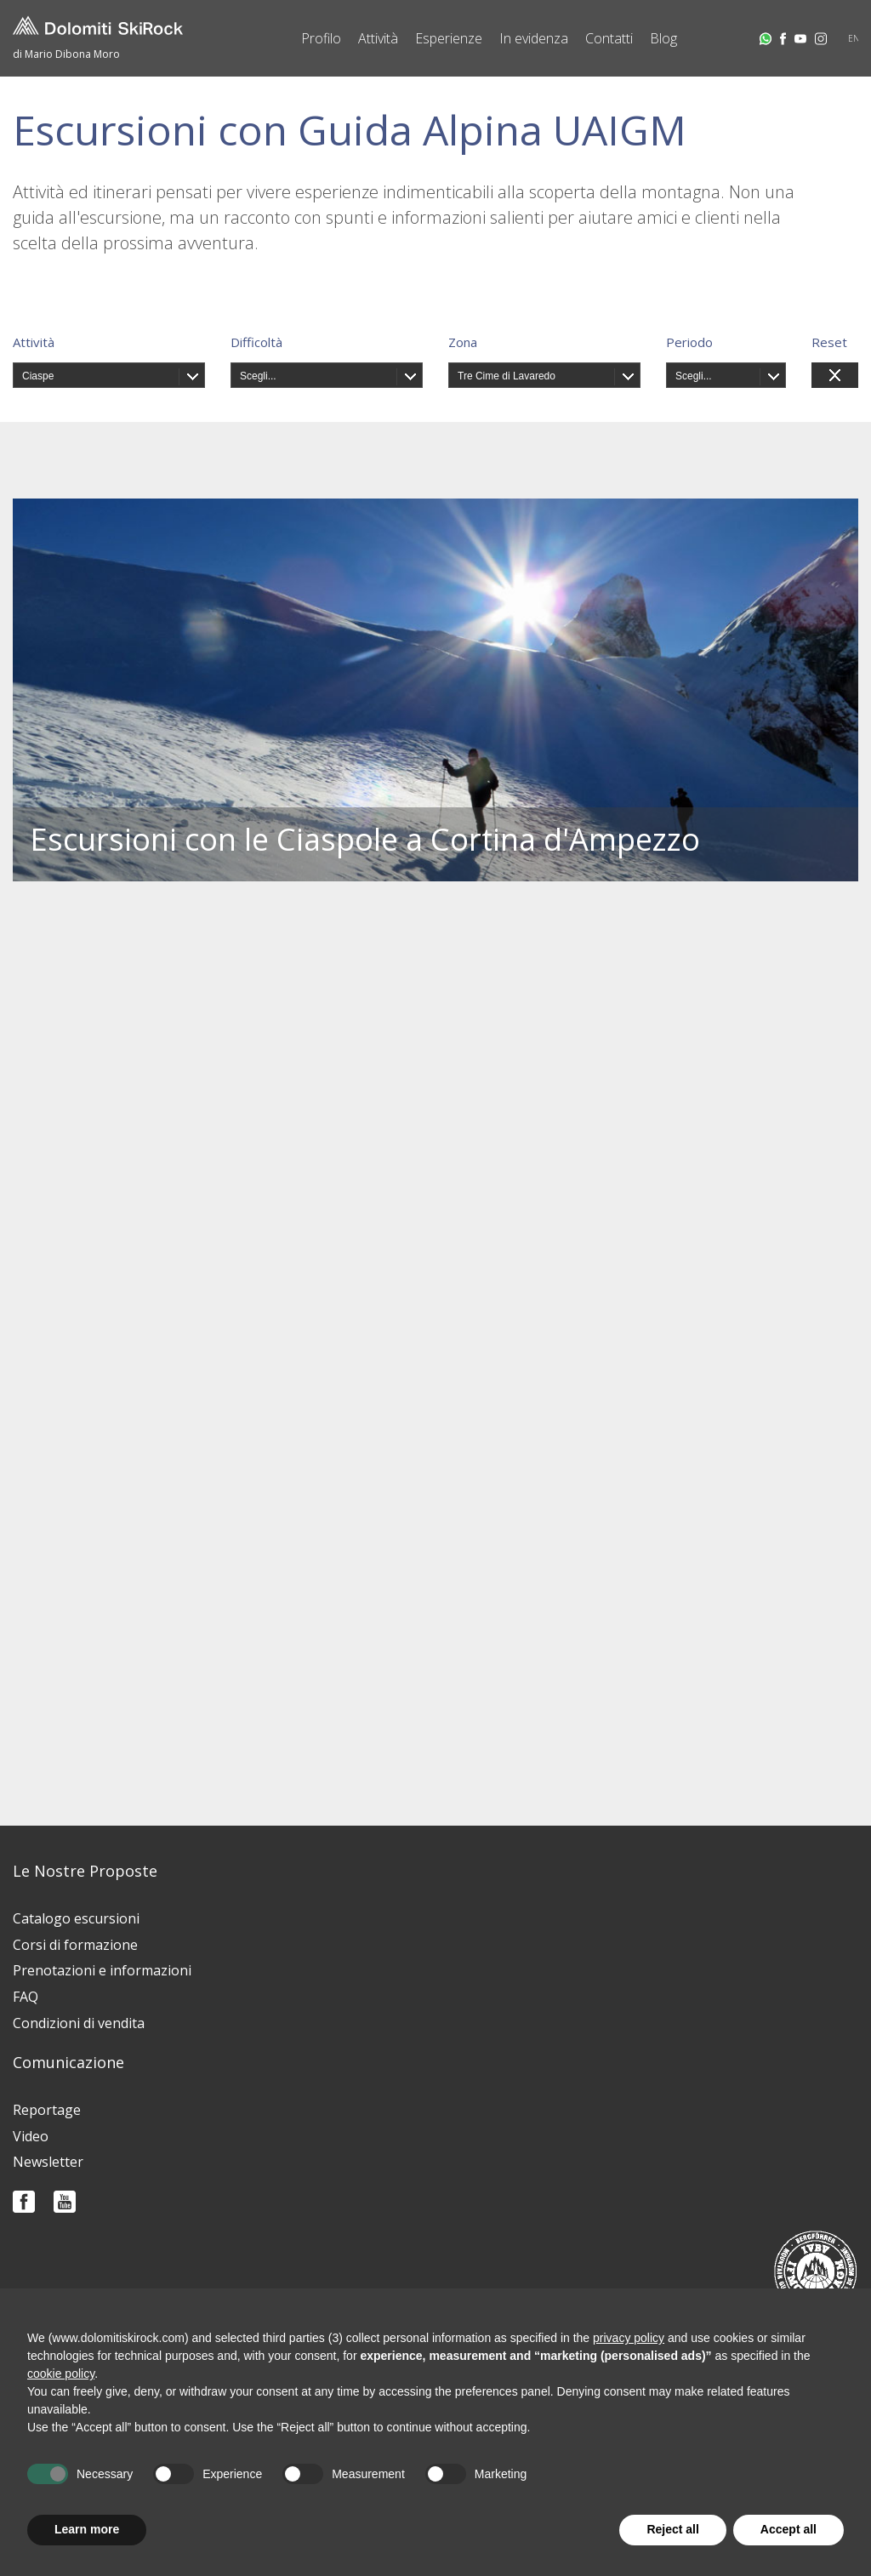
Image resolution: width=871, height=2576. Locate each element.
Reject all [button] (672, 2529)
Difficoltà (256, 341)
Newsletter (48, 2161)
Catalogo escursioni (76, 1918)
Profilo (321, 38)
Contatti (609, 38)
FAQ (25, 1996)
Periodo (689, 341)
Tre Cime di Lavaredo (506, 376)
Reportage (47, 2109)
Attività (378, 38)
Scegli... (258, 376)
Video (30, 2136)
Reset (829, 341)
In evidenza (533, 38)
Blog (663, 38)
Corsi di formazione (75, 1944)
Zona (462, 341)
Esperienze (448, 38)
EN (854, 38)
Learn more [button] (86, 2529)
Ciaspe (38, 376)
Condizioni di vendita (79, 2023)
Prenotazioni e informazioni (102, 1970)
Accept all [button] (788, 2529)
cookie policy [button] (60, 2373)
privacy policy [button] (628, 2338)
